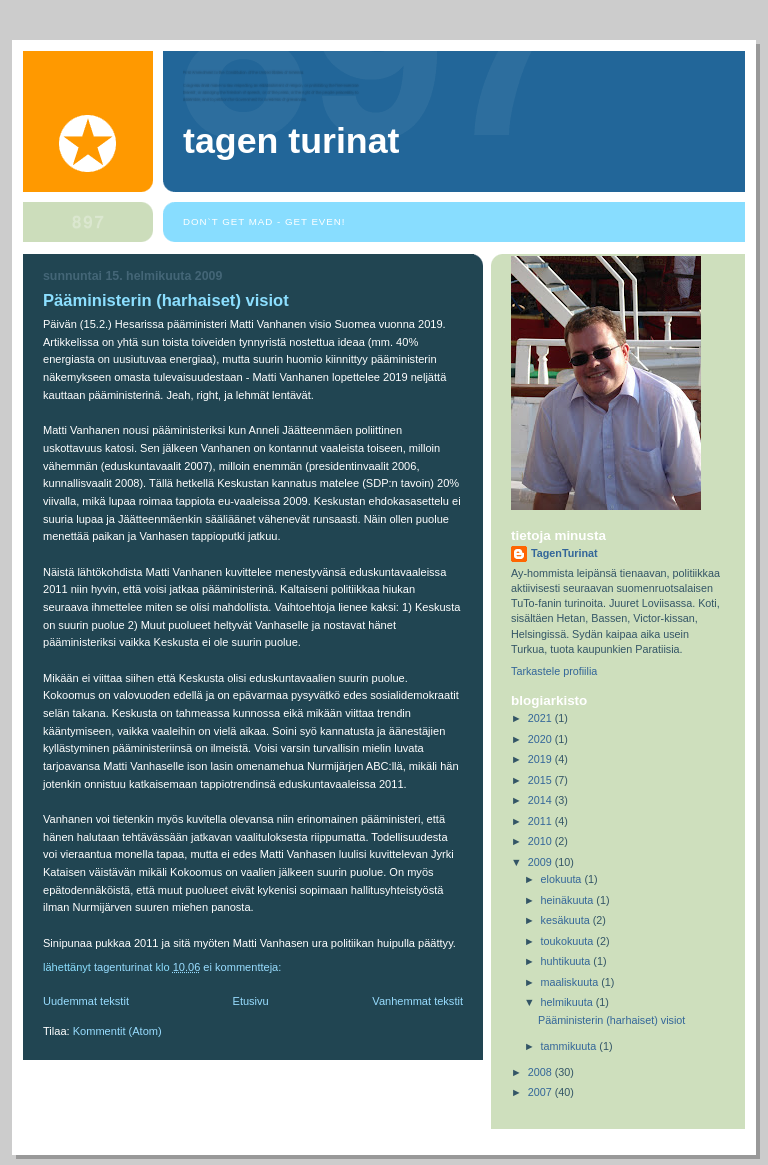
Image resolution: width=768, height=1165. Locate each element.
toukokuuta (569, 941)
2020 (541, 739)
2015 (541, 780)
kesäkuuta (567, 920)
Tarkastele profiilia (554, 671)
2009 (541, 862)
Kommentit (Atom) (117, 1031)
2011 (541, 821)
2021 (541, 718)
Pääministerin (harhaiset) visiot (166, 300)
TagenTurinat (564, 553)
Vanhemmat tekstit (417, 1001)
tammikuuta (570, 1046)
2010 (541, 841)
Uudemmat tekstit (86, 1001)
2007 (541, 1092)
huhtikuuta (567, 961)
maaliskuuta (571, 982)
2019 (541, 759)
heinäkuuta (569, 900)
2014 (541, 800)
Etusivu (251, 1001)
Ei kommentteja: (243, 967)
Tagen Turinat (291, 141)
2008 (541, 1072)
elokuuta (563, 879)
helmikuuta (568, 1002)
